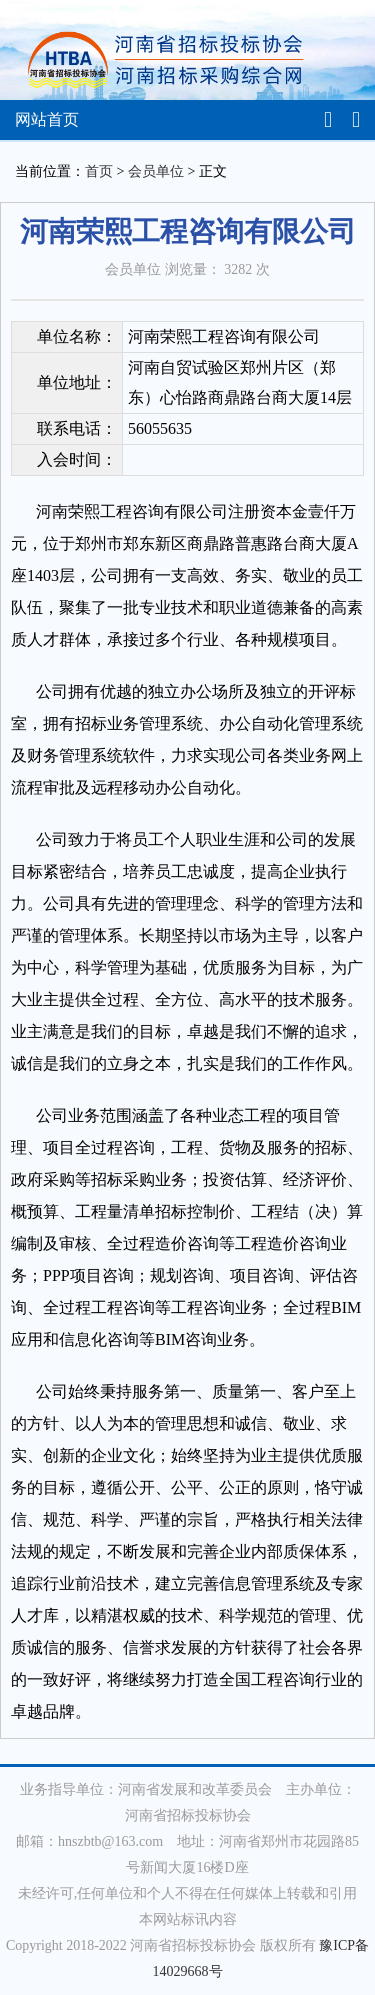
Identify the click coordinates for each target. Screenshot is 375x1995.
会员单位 (156, 171)
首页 (99, 171)
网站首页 (47, 119)
